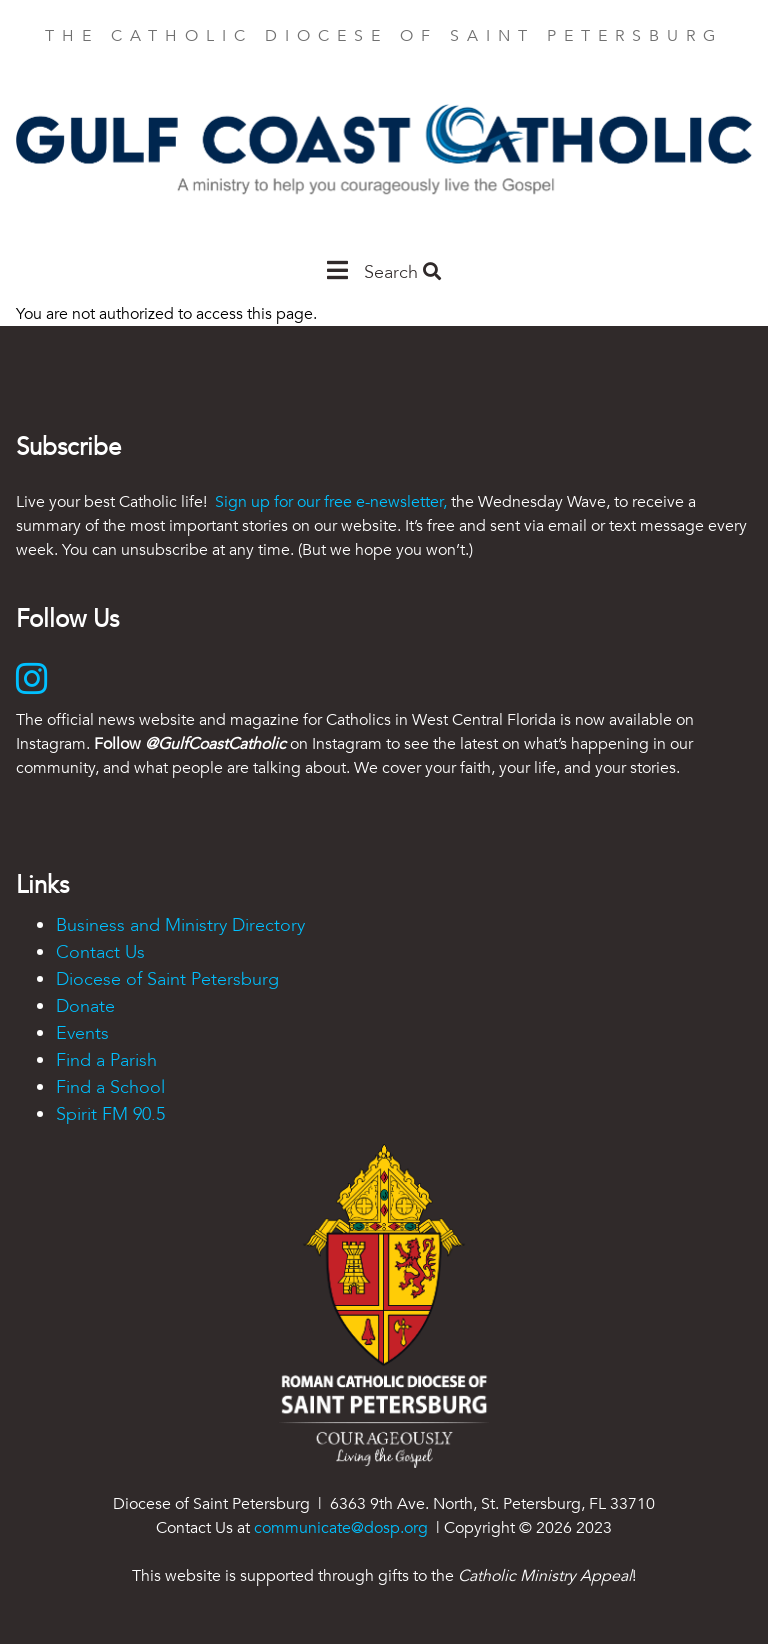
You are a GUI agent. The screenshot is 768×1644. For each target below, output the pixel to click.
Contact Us (100, 952)
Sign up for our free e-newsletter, (331, 502)
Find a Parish (106, 1060)
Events (82, 1033)
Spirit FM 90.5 (110, 1114)
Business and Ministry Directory (180, 925)
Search (402, 272)
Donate (85, 1006)
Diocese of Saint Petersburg (167, 979)
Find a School (110, 1087)
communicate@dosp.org (341, 1528)
